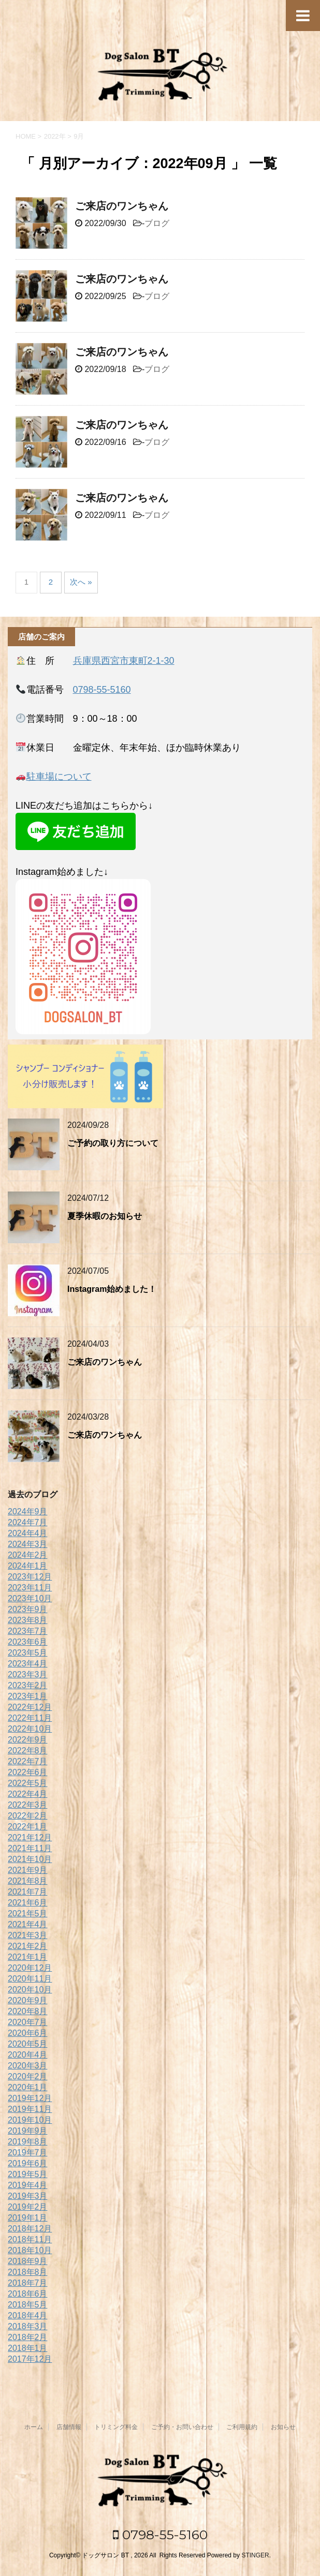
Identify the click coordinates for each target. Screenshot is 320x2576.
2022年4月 (28, 1794)
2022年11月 (30, 1718)
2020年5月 (28, 2043)
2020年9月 (28, 2000)
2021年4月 (28, 1924)
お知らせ (283, 2427)
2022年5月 (28, 1783)
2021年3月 (28, 1935)
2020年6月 (28, 2033)
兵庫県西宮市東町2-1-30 (123, 661)
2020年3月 (28, 2065)
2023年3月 (28, 1674)
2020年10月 (30, 1989)
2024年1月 (28, 1565)
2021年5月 (28, 1913)
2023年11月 (30, 1587)
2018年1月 (28, 2348)
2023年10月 (30, 1598)
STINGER (255, 2555)
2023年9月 (28, 1609)
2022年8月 (28, 1750)
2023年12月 (30, 1576)
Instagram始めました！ (111, 1289)
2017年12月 (30, 2359)
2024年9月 (28, 1511)
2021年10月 (30, 1859)
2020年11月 (30, 1978)
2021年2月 (28, 1946)
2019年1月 (28, 2217)
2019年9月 (28, 2130)
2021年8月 (28, 1881)
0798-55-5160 (102, 689)
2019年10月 (30, 2120)
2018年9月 (28, 2261)
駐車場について (59, 776)
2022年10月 (30, 1728)
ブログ (156, 223)
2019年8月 (28, 2141)
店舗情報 (68, 2427)
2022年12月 (30, 1707)
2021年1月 (28, 1957)
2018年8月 (28, 2272)
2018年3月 (28, 2326)
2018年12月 (30, 2228)
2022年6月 (28, 1772)
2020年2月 (28, 2076)
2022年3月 (28, 1804)
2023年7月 (28, 1631)
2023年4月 (28, 1663)
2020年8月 (28, 2011)
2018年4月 (28, 2315)
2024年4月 (28, 1533)
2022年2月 (28, 1815)
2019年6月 (28, 2163)
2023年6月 (28, 1641)
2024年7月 (28, 1522)
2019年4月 (28, 2185)
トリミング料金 (116, 2427)
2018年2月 (28, 2337)
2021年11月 (30, 1848)
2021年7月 (28, 1891)
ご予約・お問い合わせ (182, 2427)
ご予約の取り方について (112, 1143)
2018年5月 (28, 2304)
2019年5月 (28, 2174)
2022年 (55, 136)
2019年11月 (30, 2109)
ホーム (33, 2427)
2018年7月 (28, 2283)
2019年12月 (30, 2098)
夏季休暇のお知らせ (104, 1216)
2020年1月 (28, 2087)
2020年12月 (30, 1967)
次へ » (81, 581)
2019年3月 (28, 2196)
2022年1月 (28, 1826)
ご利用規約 (241, 2427)
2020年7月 (28, 2022)
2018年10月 (30, 2250)
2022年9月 (28, 1739)
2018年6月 (28, 2293)
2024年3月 (28, 1544)
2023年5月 (28, 1652)
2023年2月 (28, 1685)
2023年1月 (28, 1696)
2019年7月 (28, 2152)
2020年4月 (28, 2054)
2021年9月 (28, 1870)
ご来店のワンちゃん (121, 206)
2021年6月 (28, 1902)
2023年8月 (28, 1620)
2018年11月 (30, 2239)
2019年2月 (28, 2206)
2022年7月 (28, 1761)
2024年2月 (28, 1555)
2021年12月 (30, 1837)
